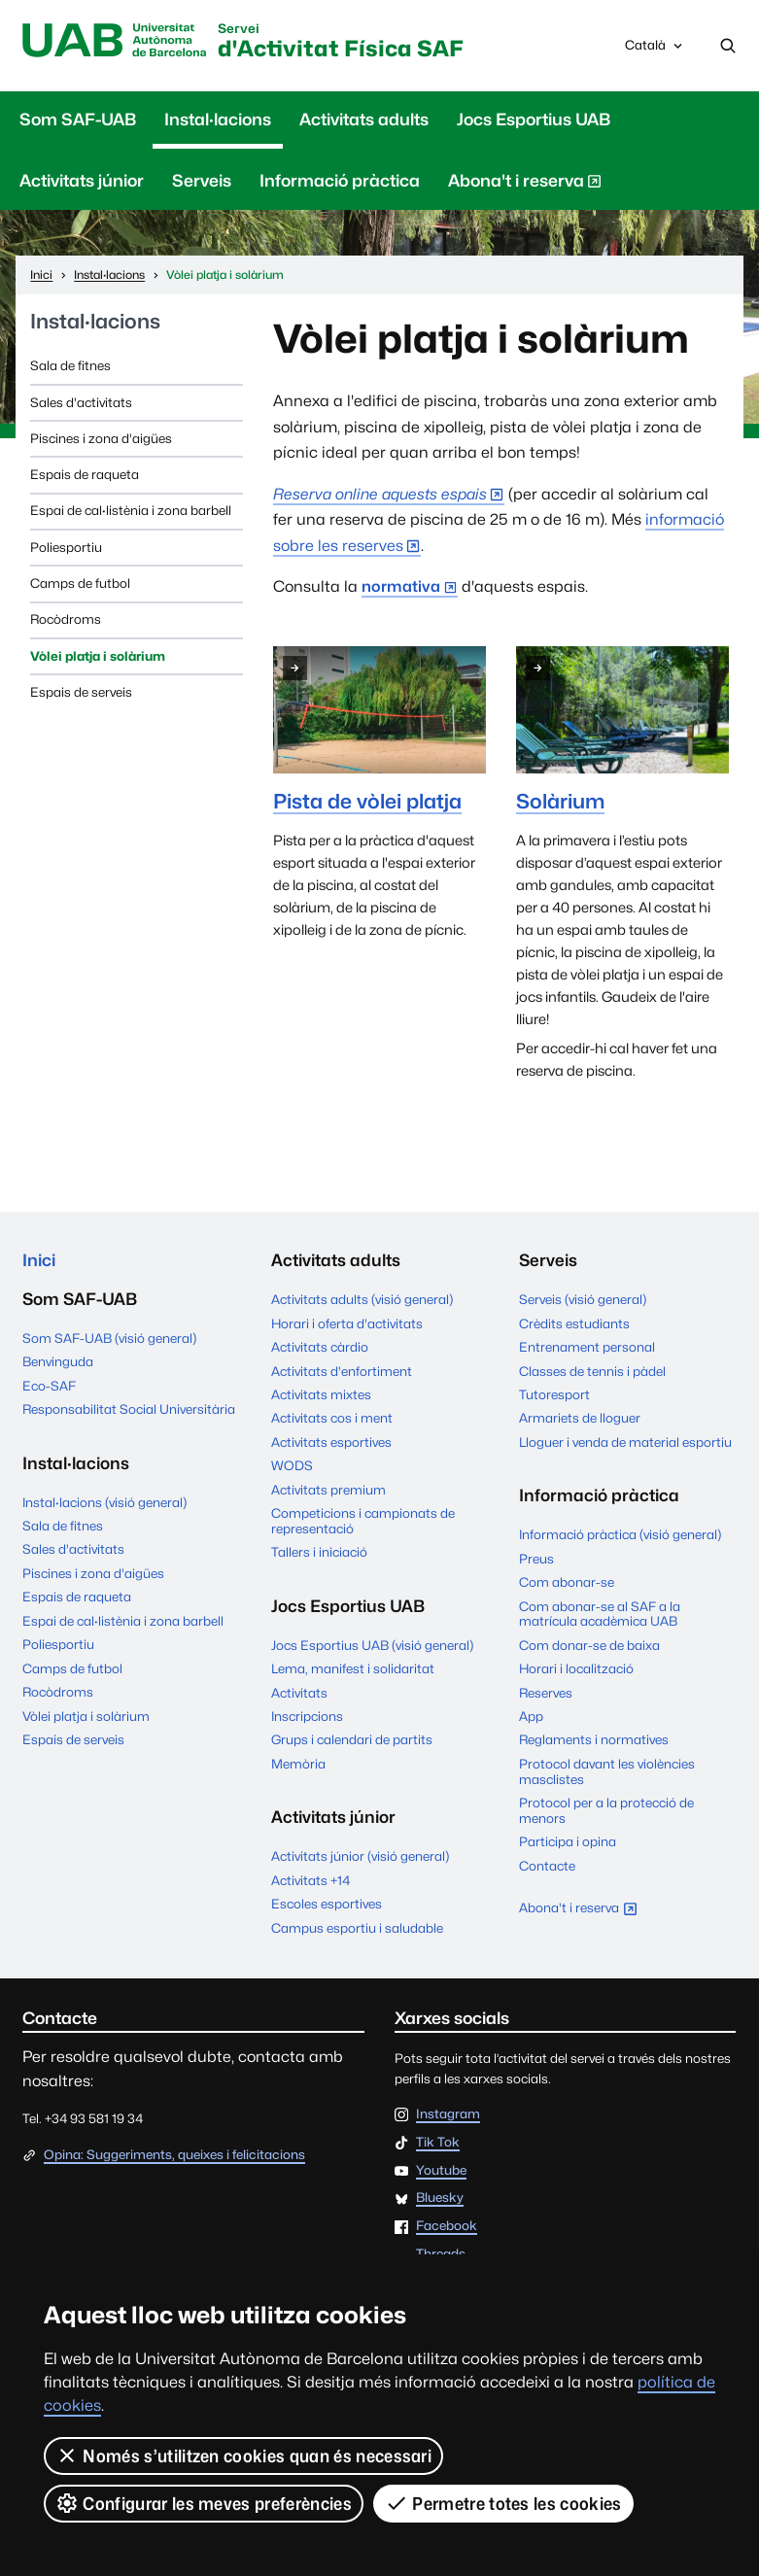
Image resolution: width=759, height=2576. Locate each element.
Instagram (448, 2114)
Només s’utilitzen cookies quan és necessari (243, 2455)
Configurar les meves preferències (203, 2503)
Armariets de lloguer (579, 1417)
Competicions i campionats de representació (363, 1520)
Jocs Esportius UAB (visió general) (372, 1645)
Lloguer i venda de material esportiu (625, 1442)
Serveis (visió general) (582, 1299)
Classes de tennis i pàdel (592, 1371)
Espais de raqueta (84, 474)
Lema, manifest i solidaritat (352, 1668)
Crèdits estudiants (574, 1323)
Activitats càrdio (319, 1347)
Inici (38, 1260)
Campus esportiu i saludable (357, 1928)
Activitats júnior (81, 180)
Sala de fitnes (70, 365)
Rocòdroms (65, 619)
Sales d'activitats (81, 402)
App (531, 1716)
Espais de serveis (81, 692)
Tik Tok (438, 2142)
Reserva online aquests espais (380, 494)
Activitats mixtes (321, 1394)
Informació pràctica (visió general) (620, 1534)
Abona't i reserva (525, 184)
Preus (536, 1558)
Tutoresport (554, 1394)
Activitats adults (364, 119)
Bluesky (440, 2198)
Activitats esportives (331, 1442)
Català (655, 49)
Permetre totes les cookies (503, 2503)
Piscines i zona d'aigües (101, 438)
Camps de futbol (80, 583)
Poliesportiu (66, 547)
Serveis (201, 180)
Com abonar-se (566, 1582)
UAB (113, 40)
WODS (292, 1465)
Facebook (446, 2226)
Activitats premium (328, 1489)
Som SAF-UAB (77, 119)
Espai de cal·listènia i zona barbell (130, 510)
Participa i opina (567, 1841)
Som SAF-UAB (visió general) (109, 1338)
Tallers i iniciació (319, 1552)
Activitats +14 (310, 1880)
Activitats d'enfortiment (341, 1371)
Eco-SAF (49, 1385)
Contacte (547, 1865)
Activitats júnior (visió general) (360, 1856)
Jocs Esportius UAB (533, 119)
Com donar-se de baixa (589, 1645)
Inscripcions (307, 1716)
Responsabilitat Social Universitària (128, 1409)
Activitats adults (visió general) (362, 1299)
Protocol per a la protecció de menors (606, 1810)
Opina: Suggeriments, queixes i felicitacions (174, 2154)
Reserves (545, 1692)
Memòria (298, 1763)
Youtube (441, 2171)
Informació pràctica (339, 180)
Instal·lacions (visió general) (104, 1502)
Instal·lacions (217, 119)
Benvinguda (57, 1361)
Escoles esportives (326, 1903)
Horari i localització (576, 1668)
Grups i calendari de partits (351, 1739)
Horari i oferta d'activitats (347, 1323)
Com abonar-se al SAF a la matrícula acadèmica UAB (599, 1614)
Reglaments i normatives (594, 1739)
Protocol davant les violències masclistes (607, 1771)
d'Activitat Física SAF (341, 42)
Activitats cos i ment (332, 1417)
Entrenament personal (587, 1347)
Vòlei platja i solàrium (97, 656)
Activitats (299, 1692)
